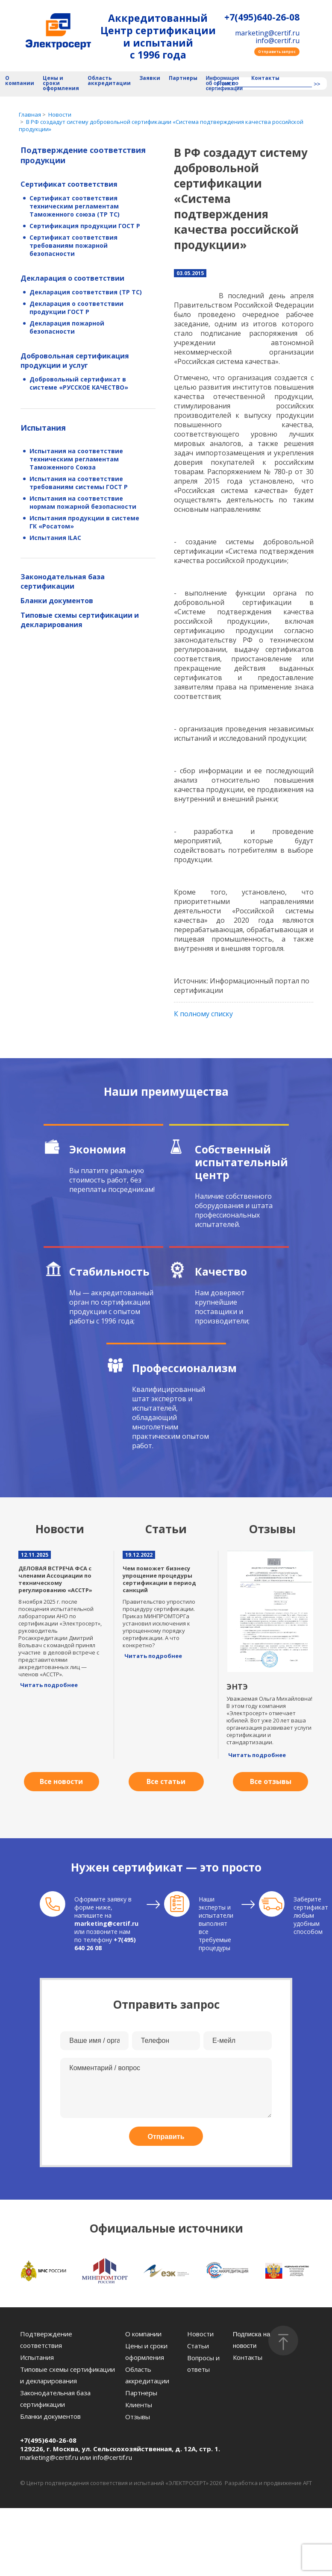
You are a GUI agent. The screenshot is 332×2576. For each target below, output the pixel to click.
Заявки (149, 78)
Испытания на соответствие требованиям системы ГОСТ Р (78, 483)
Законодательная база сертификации (63, 581)
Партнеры (183, 78)
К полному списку (203, 1013)
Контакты (265, 78)
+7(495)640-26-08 (262, 17)
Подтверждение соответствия (46, 2340)
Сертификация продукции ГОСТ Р (84, 226)
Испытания (43, 427)
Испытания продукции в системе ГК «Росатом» (84, 522)
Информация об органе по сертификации (224, 83)
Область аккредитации (109, 81)
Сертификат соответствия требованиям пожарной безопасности (73, 245)
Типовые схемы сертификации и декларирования (80, 619)
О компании (19, 81)
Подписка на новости (251, 2339)
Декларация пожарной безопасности (66, 327)
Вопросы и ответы (203, 2363)
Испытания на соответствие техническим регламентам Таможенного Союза (76, 459)
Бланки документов (57, 600)
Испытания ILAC (55, 538)
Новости (200, 2334)
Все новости (61, 1781)
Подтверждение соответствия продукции (83, 155)
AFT (307, 2483)
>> (317, 84)
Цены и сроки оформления (61, 83)
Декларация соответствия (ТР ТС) (85, 292)
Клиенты (138, 2404)
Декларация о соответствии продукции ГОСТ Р (76, 307)
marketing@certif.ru (267, 32)
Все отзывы (270, 1781)
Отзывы (137, 2416)
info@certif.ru (278, 40)
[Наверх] (283, 2341)
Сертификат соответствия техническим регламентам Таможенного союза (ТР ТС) (74, 206)
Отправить (166, 2136)
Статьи (198, 2345)
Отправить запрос (277, 51)
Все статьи (166, 1781)
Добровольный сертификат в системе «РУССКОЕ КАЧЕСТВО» (78, 383)
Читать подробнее (49, 1685)
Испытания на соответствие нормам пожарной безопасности (82, 502)
